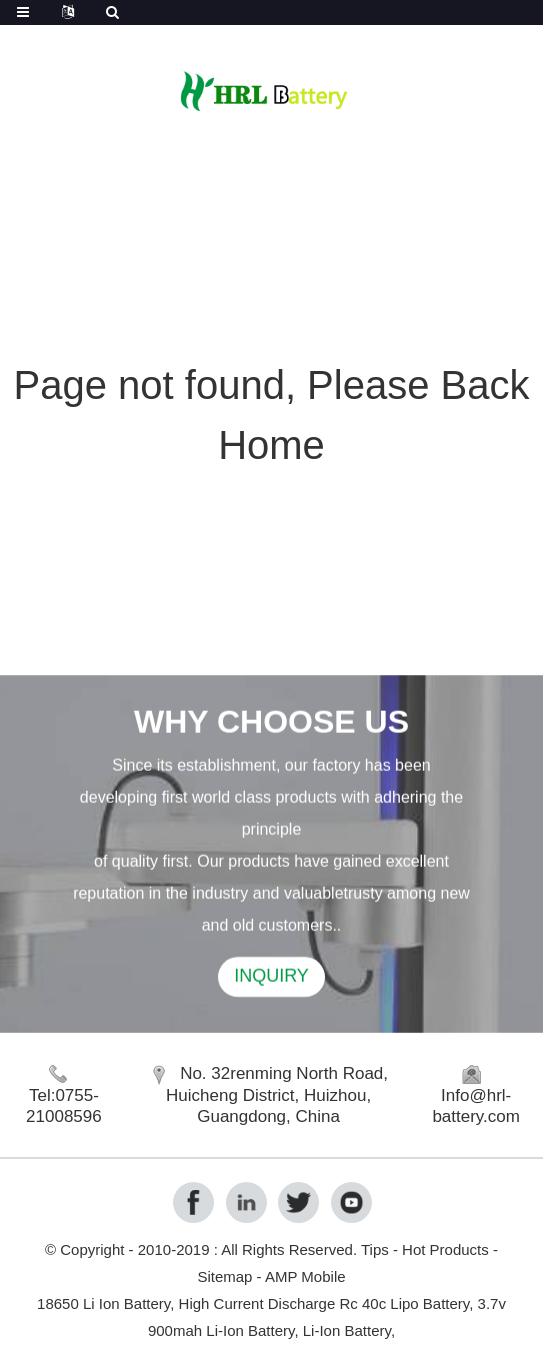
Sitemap (224, 1276)
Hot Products (445, 1249)
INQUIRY (271, 979)
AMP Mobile (305, 1276)
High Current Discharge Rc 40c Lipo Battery (324, 1303)
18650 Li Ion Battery (103, 1303)
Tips (375, 1249)
